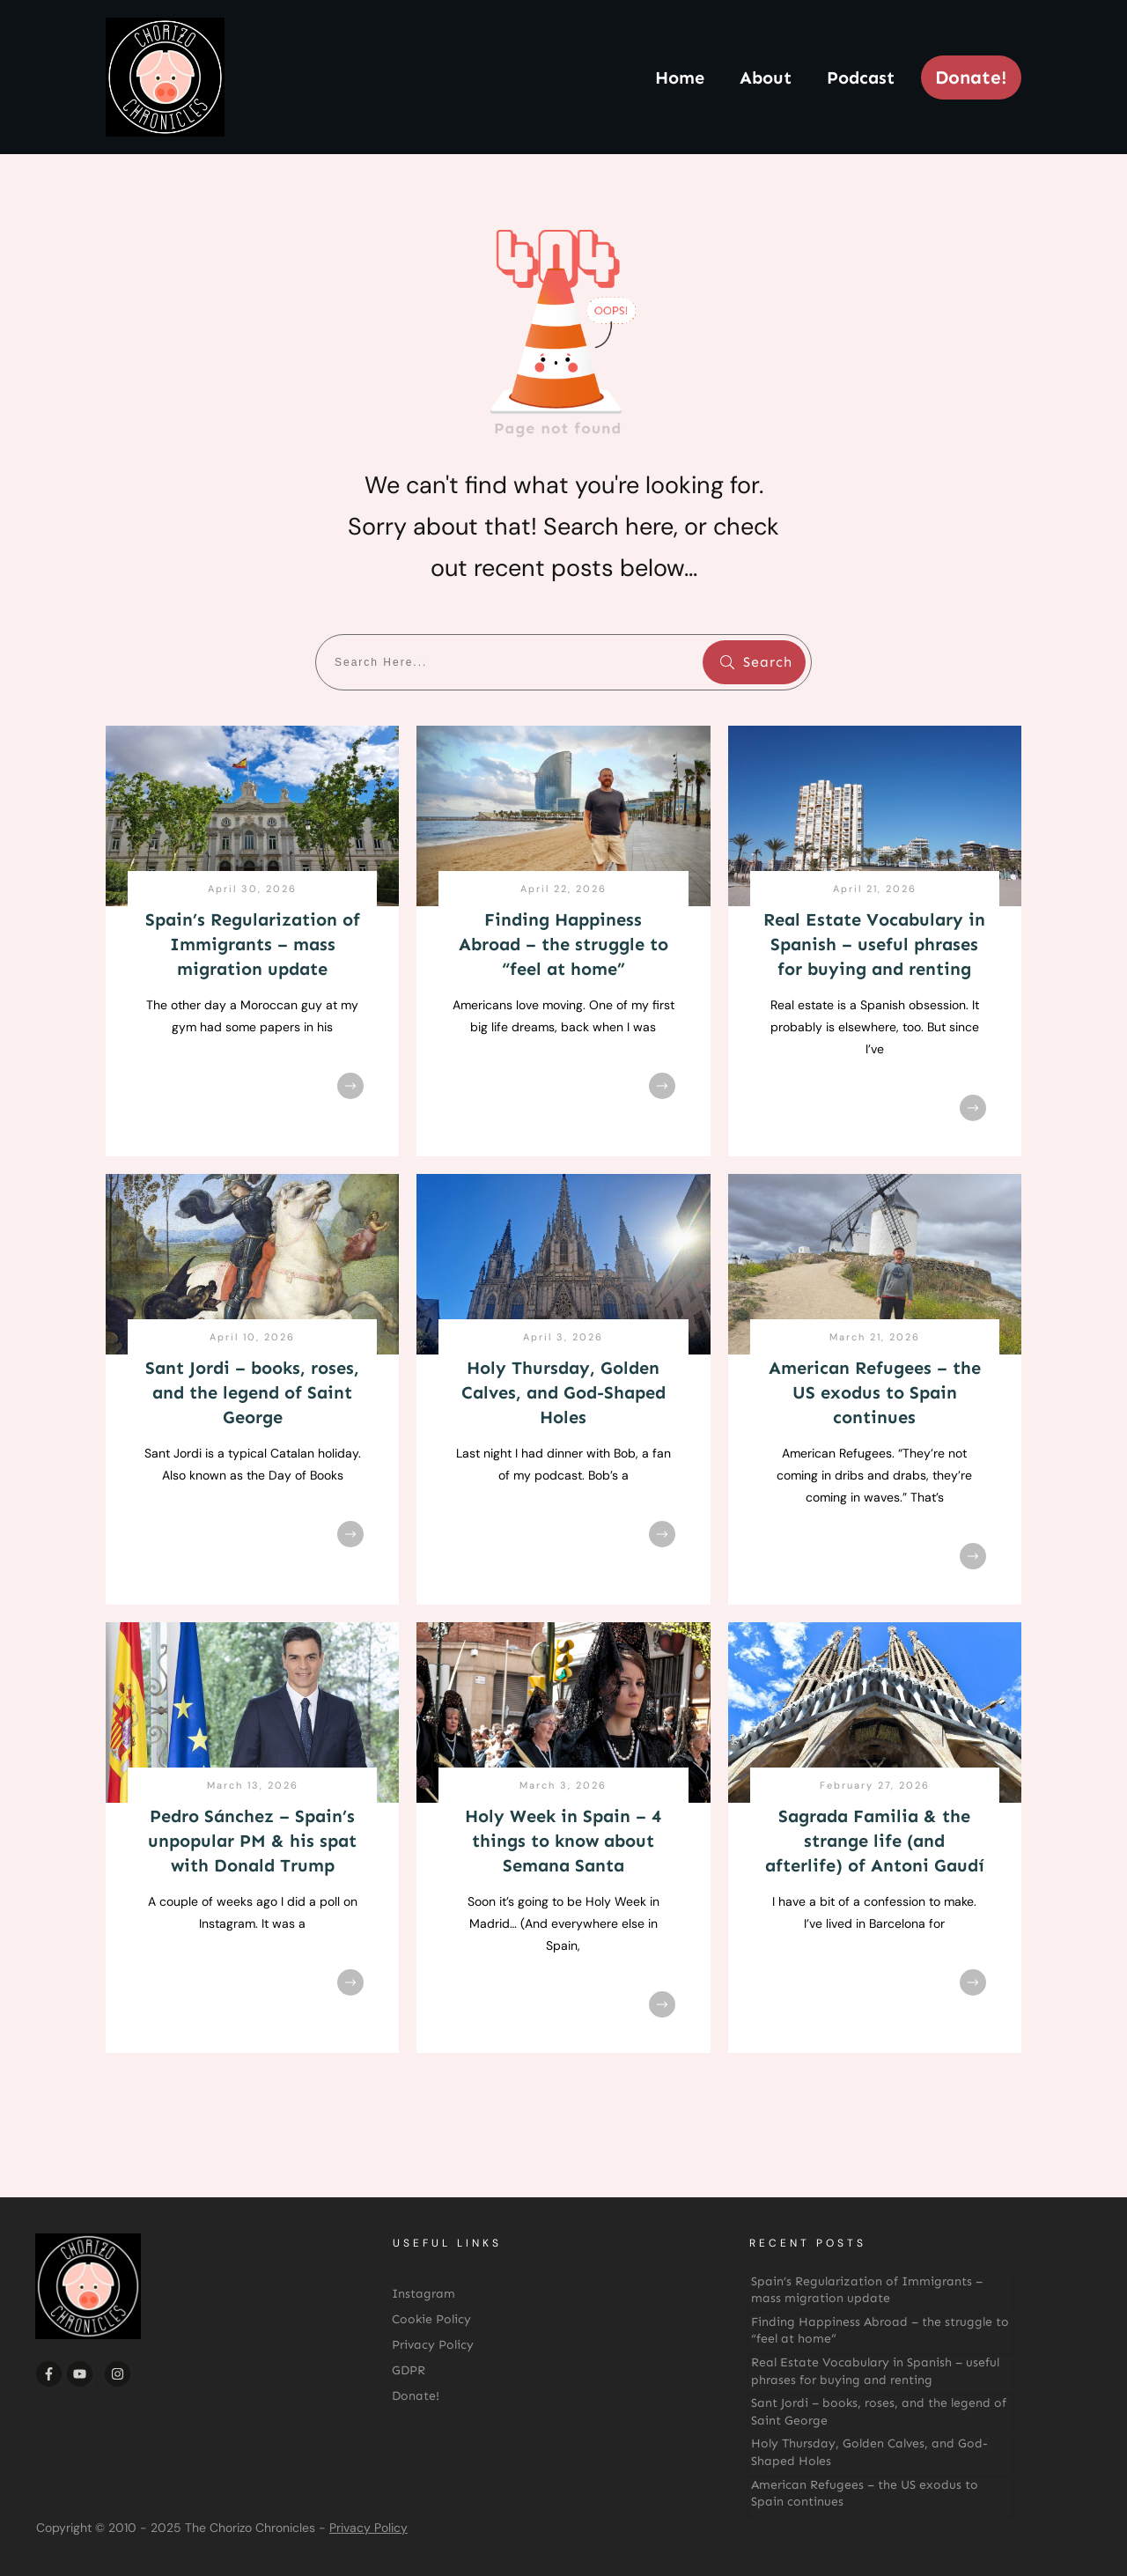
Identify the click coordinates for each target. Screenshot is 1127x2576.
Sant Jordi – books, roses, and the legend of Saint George (252, 1392)
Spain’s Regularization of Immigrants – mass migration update (252, 944)
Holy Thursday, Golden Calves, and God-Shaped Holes (563, 1392)
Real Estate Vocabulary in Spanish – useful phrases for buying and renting (874, 944)
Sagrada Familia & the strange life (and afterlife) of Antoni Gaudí (874, 1840)
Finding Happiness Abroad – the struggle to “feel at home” (563, 944)
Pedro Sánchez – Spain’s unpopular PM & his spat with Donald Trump (252, 1840)
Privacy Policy (368, 2527)
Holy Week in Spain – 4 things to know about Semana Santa (563, 1840)
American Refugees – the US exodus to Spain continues (875, 1392)
